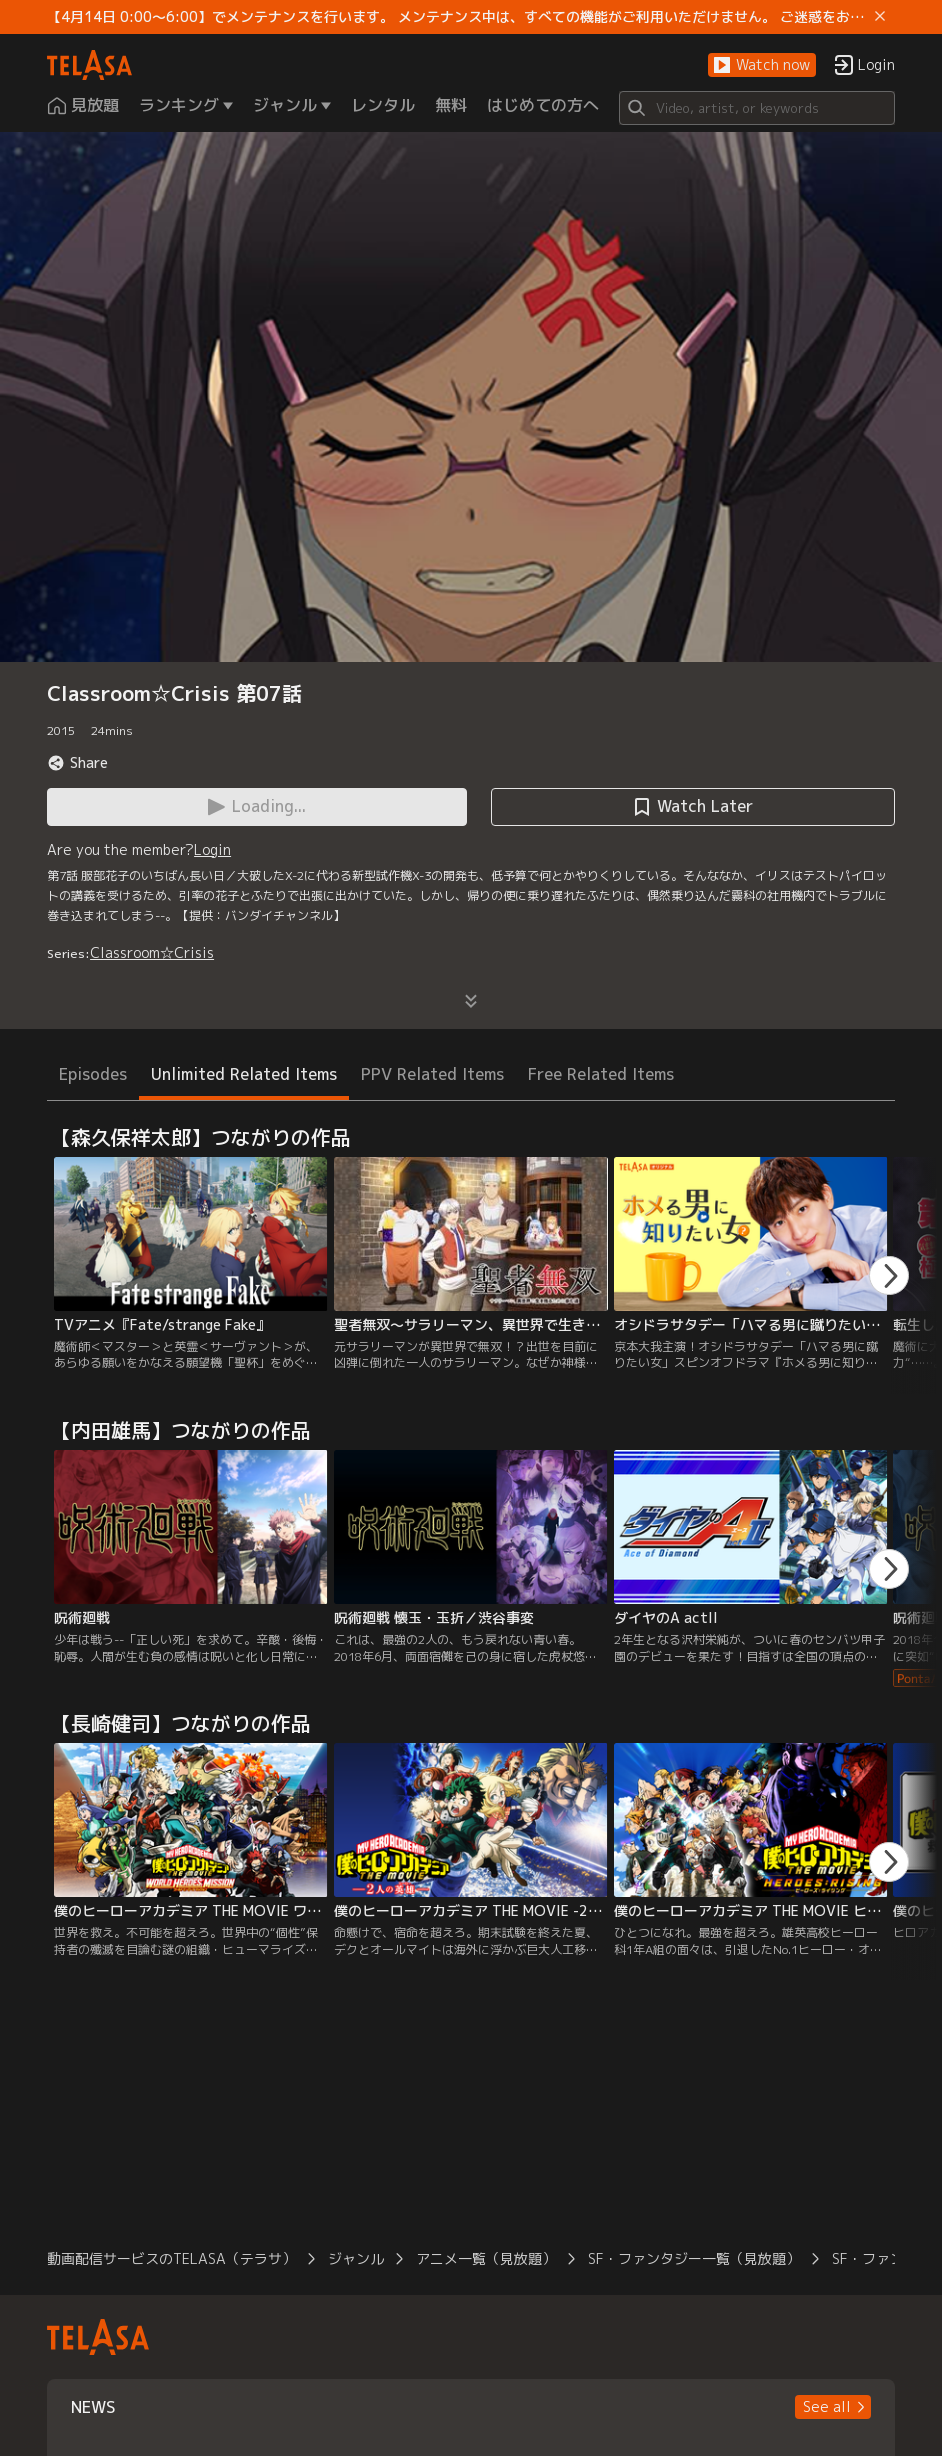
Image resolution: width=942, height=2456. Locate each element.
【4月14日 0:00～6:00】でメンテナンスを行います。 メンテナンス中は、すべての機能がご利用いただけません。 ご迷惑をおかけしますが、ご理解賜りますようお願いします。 (457, 17)
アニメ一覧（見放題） (486, 2258)
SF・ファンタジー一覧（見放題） (694, 2258)
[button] (762, 65)
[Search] (757, 108)
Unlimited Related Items (244, 1074)
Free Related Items (601, 1074)
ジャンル (356, 2258)
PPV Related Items (432, 1074)
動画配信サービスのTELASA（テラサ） (171, 2258)
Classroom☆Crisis (152, 952)
